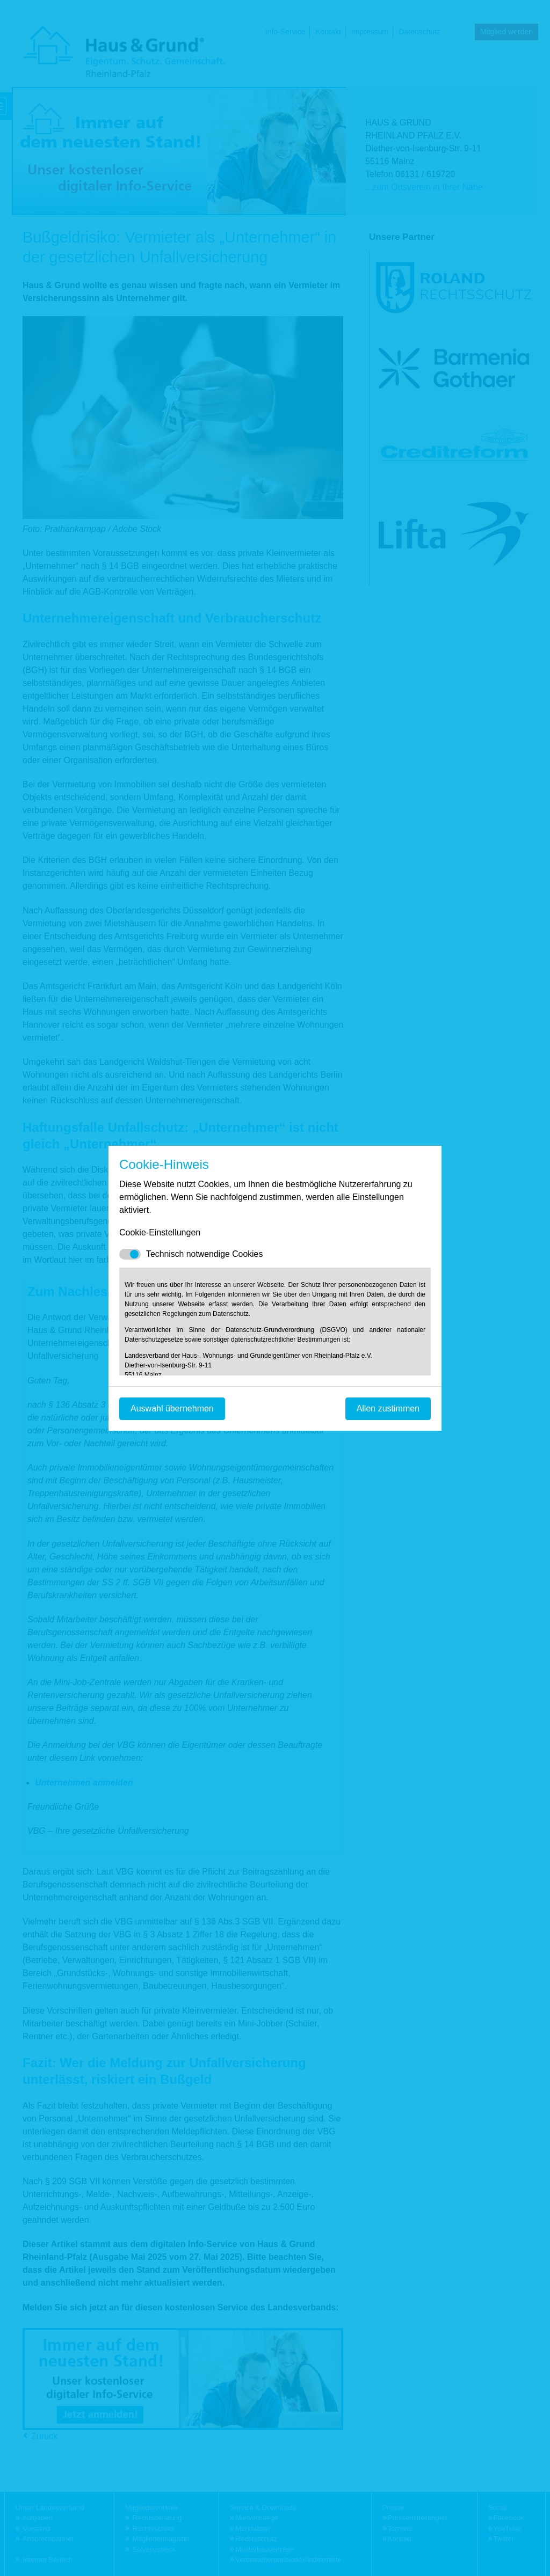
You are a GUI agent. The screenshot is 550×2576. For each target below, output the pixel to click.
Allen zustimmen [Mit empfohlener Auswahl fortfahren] (388, 1408)
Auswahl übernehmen (172, 1408)
